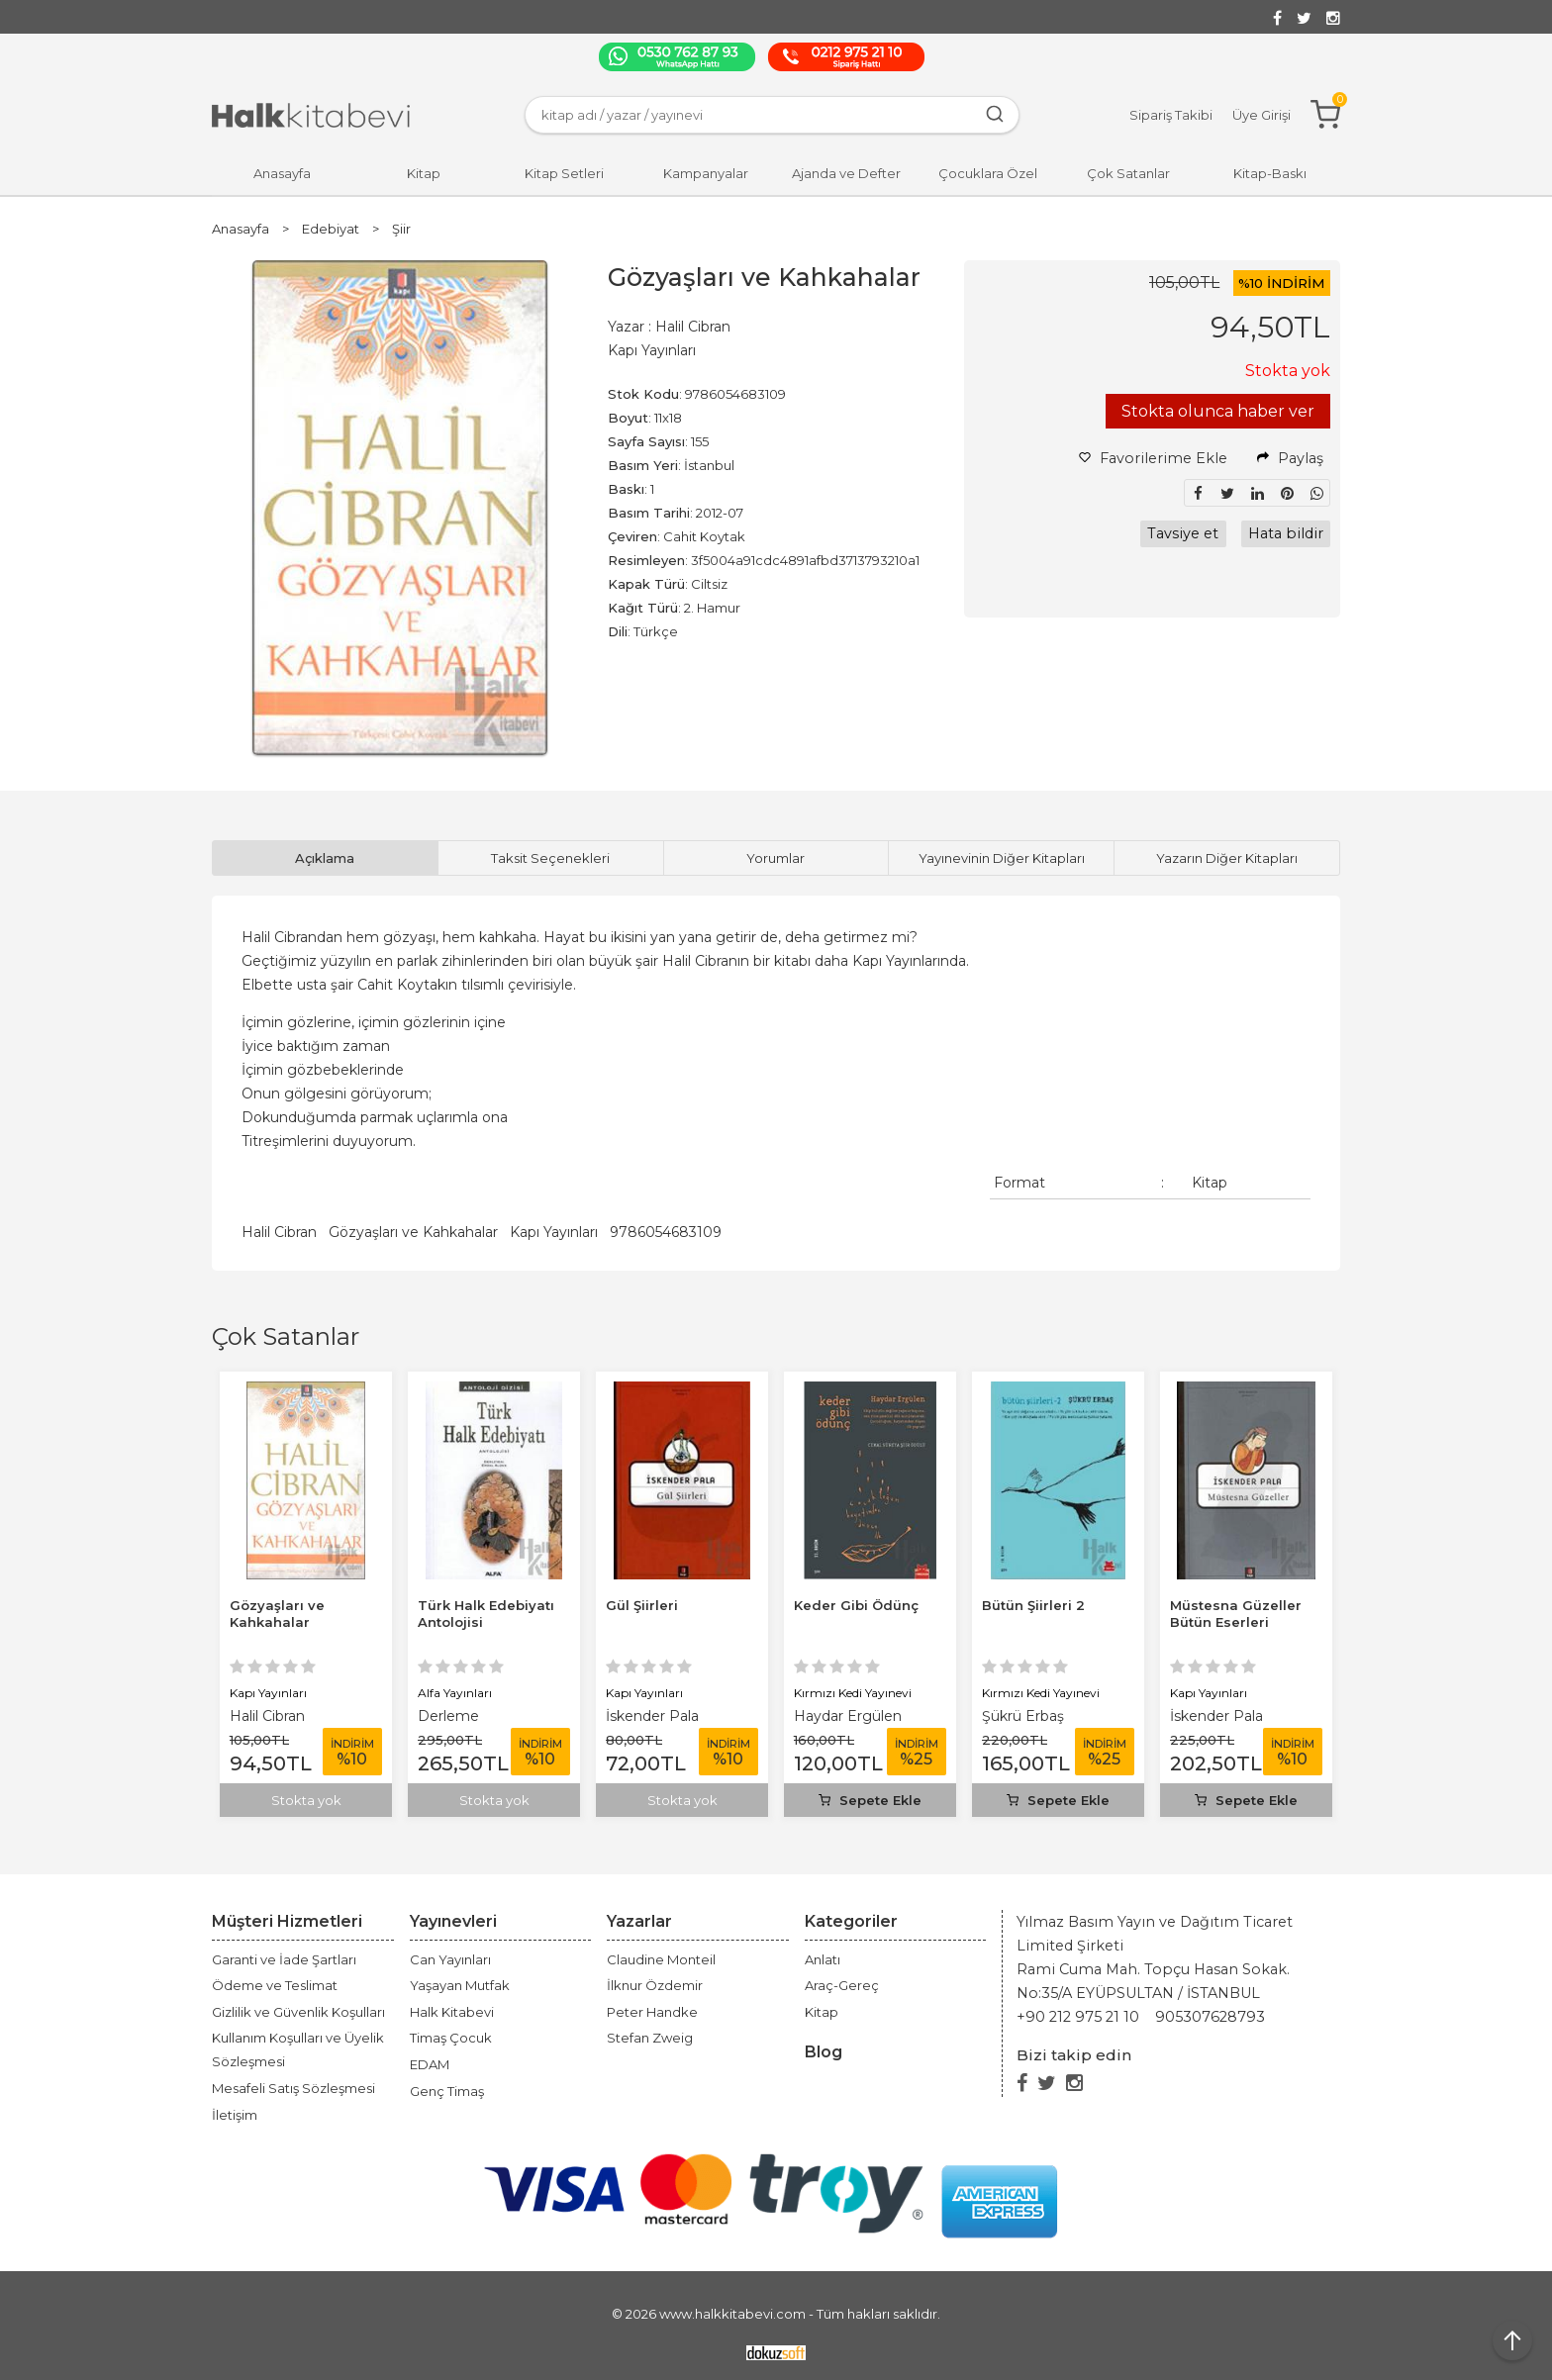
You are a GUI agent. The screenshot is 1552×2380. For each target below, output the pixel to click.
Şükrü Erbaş (1211, 1716)
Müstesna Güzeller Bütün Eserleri (295, 1613)
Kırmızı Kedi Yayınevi (1041, 1692)
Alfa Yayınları (643, 1692)
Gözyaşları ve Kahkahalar (413, 1232)
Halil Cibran (279, 1232)
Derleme (636, 1716)
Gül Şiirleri (830, 1605)
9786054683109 (666, 1232)
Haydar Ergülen (1036, 1716)
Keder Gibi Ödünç (1044, 1605)
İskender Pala (276, 1716)
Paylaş (1290, 458)
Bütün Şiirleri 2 (1221, 1605)
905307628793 (1210, 2017)
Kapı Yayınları (554, 1232)
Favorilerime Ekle (1153, 458)
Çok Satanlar (285, 1336)
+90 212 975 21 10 (1078, 2017)
